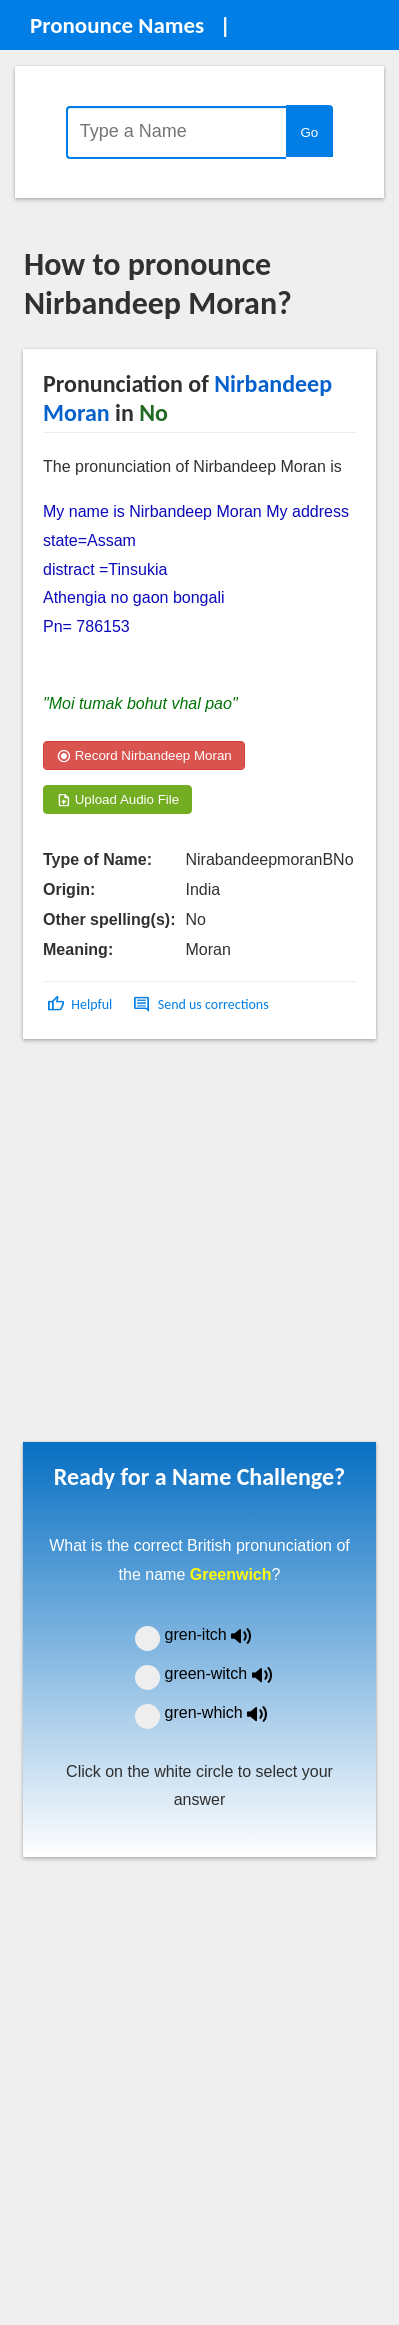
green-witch (231, 1673)
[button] (81, 1004)
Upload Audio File (117, 799)
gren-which (229, 1712)
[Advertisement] (187, 1247)
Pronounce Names (117, 25)
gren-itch (223, 1634)
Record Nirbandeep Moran (144, 755)
